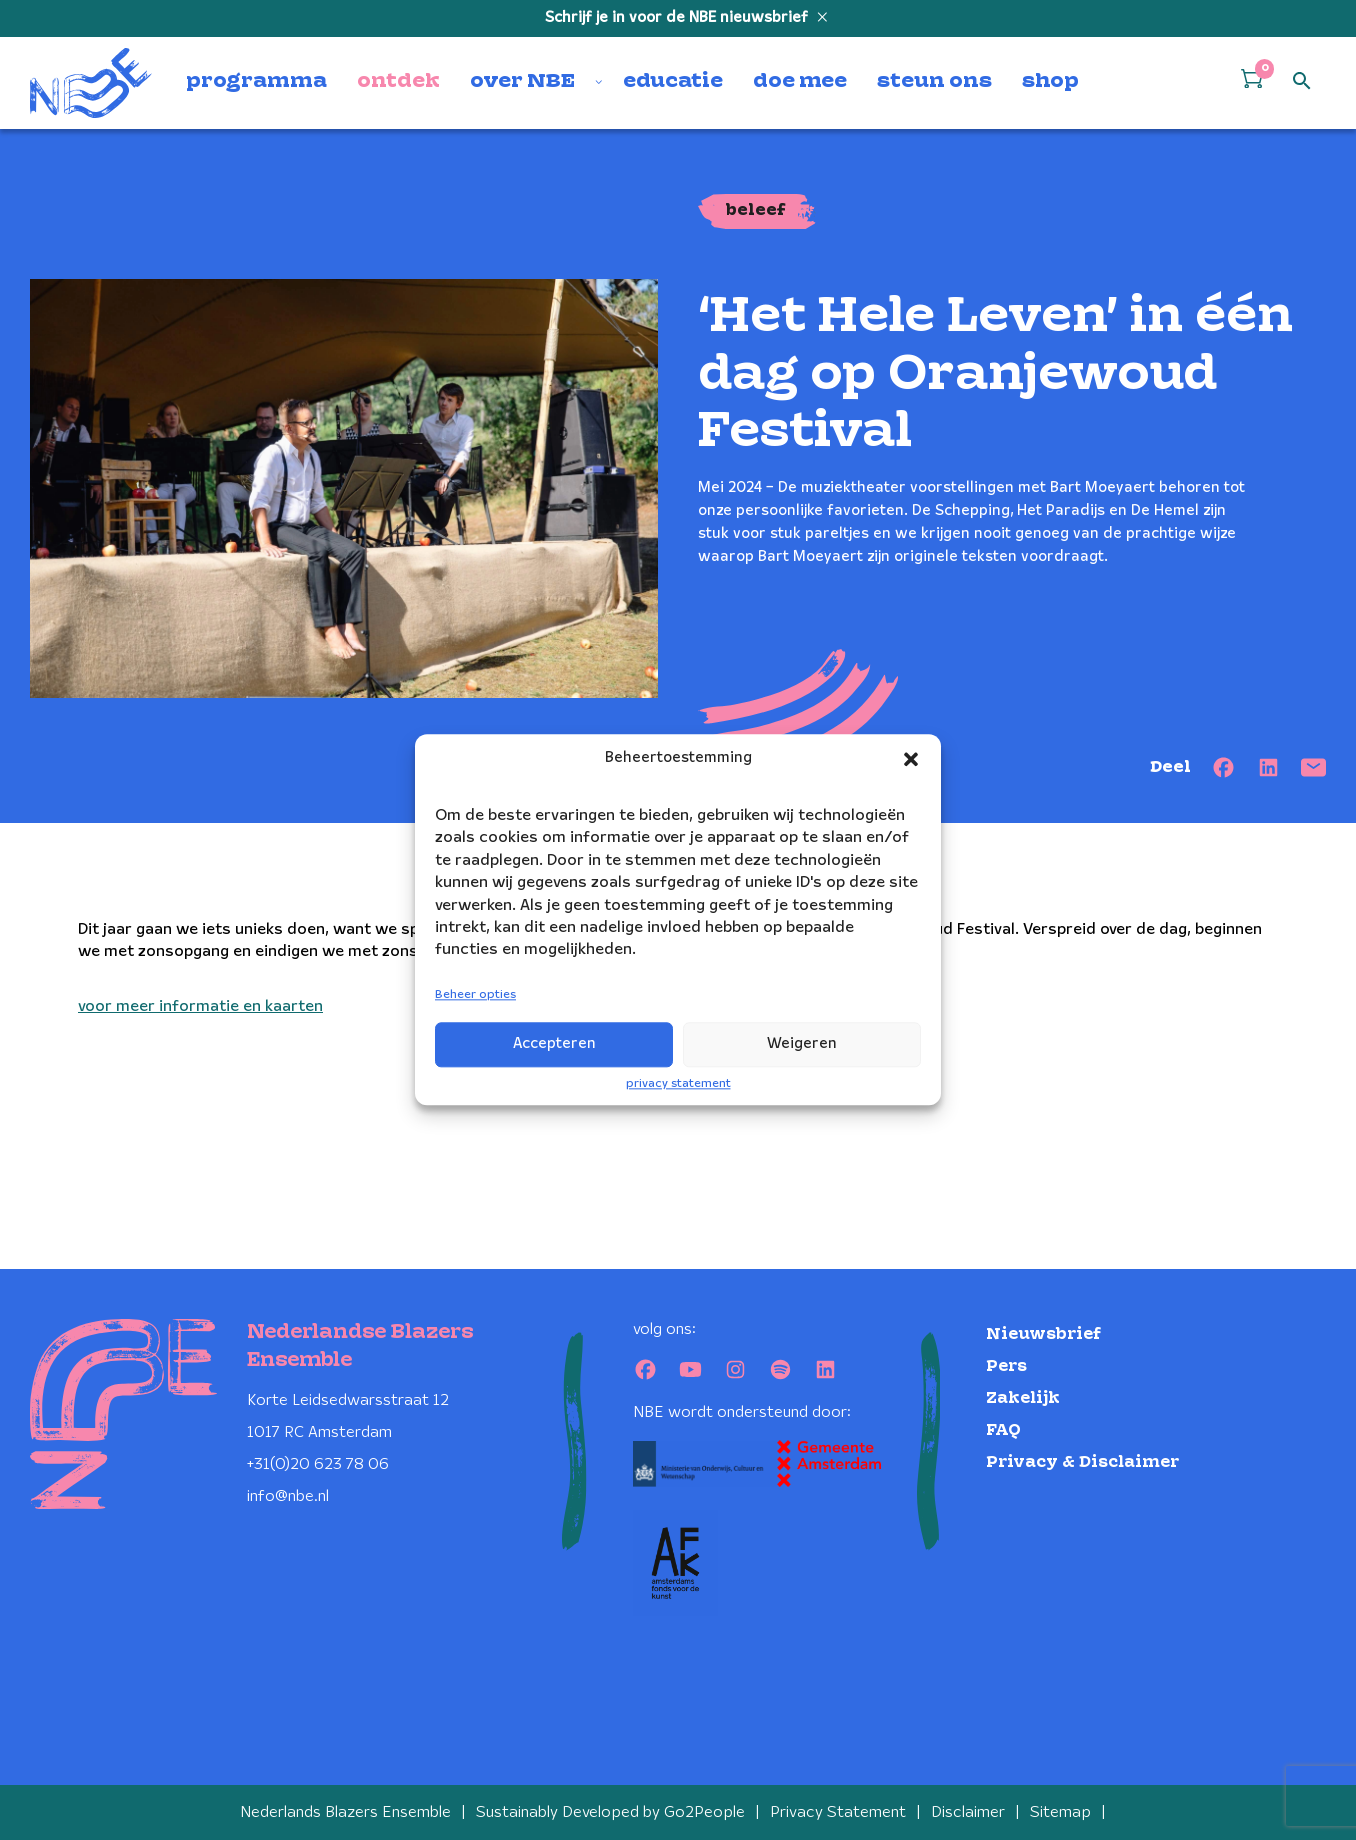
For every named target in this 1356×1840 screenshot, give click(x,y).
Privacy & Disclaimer (1082, 1462)
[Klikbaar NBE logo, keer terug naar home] (91, 83)
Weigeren (802, 1044)
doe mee (800, 82)
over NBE (522, 82)
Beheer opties (475, 994)
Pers (1006, 1366)
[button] (911, 759)
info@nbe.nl (288, 1496)
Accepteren (554, 1044)
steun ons (934, 82)
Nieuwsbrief (1043, 1334)
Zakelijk (1023, 1398)
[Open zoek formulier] (1302, 82)
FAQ (1003, 1430)
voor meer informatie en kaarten (200, 1006)
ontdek (398, 82)
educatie (673, 82)
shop (1050, 82)
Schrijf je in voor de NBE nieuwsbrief (678, 18)
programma (256, 82)
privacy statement (678, 1083)
